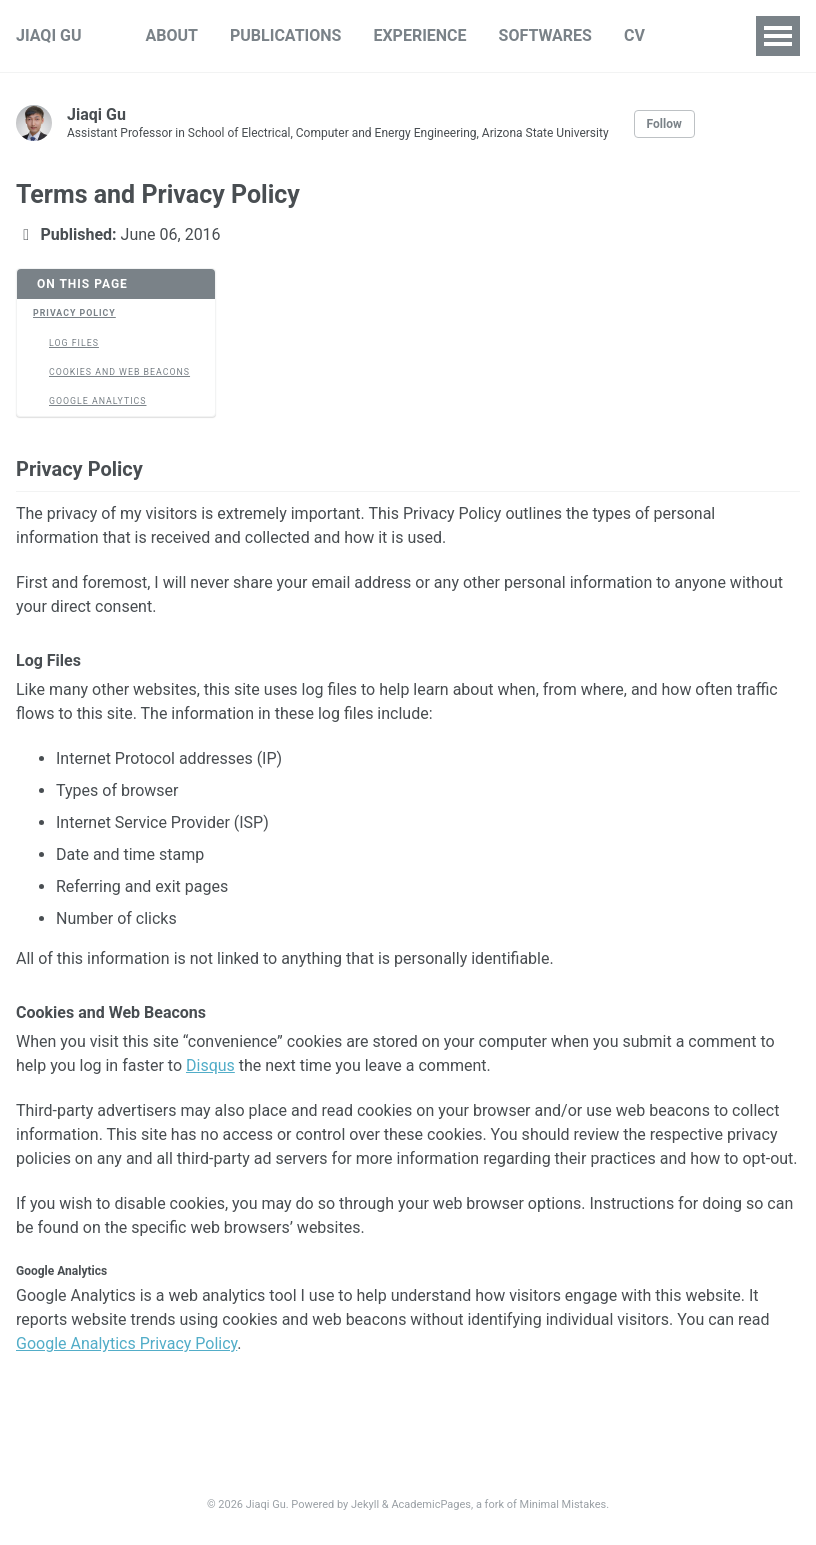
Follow (664, 124)
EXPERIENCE (419, 35)
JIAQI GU (49, 35)
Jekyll (365, 1504)
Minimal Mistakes (563, 1504)
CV (634, 35)
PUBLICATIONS (285, 35)
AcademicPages (431, 1504)
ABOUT (172, 35)
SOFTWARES (545, 35)
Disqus (210, 1065)
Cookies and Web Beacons (119, 372)
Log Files (74, 343)
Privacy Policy (74, 313)
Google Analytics (98, 401)
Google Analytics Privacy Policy (126, 1343)
